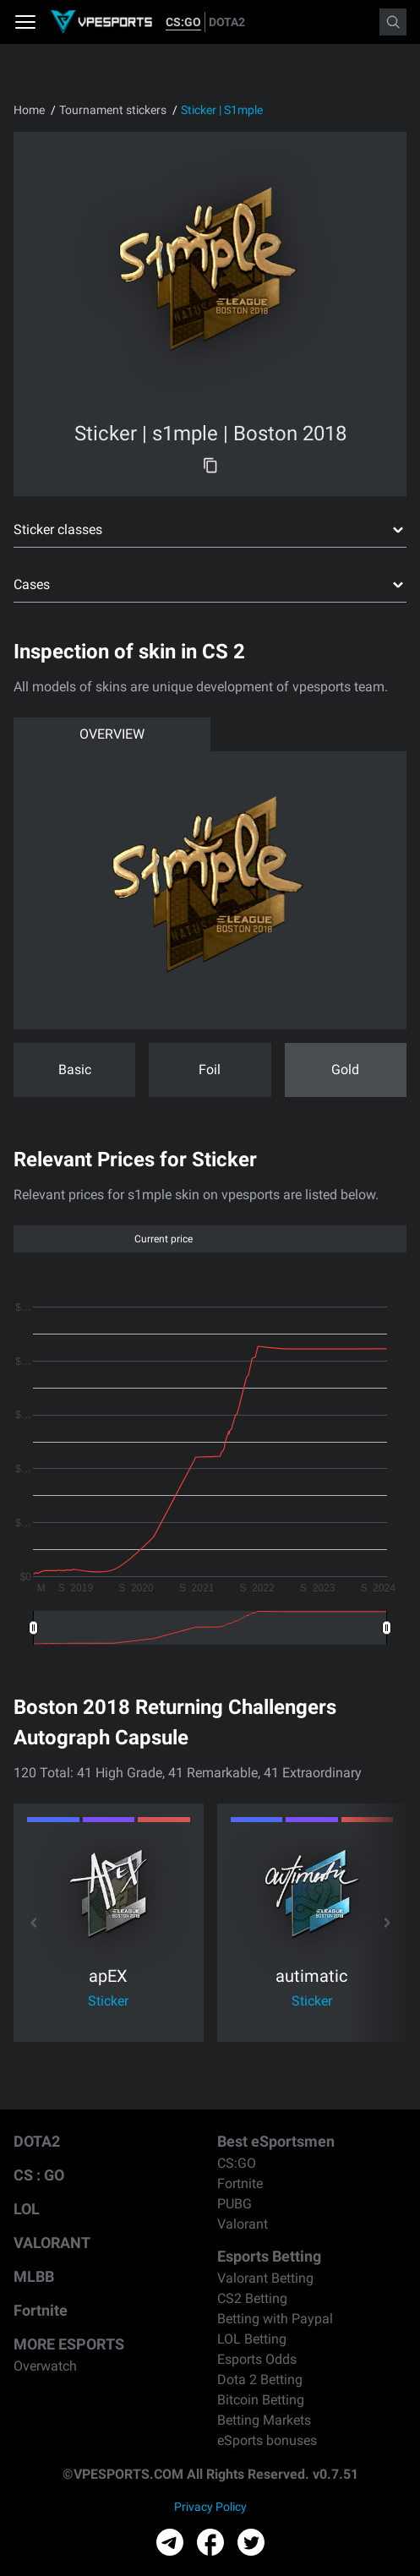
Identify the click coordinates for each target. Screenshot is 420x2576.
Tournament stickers (112, 110)
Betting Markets (264, 2420)
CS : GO (39, 2175)
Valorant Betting (265, 2278)
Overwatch (45, 2366)
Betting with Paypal (275, 2319)
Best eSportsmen (276, 2141)
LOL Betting (251, 2339)
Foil (210, 1070)
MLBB (34, 2276)
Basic (74, 1070)
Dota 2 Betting (260, 2379)
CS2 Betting (252, 2298)
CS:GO (183, 22)
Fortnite (41, 2310)
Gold (345, 1070)
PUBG (234, 2204)
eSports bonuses (267, 2440)
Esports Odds (257, 2359)
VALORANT (52, 2242)
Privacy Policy (210, 2506)
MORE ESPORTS (69, 2344)
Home (29, 110)
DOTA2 (227, 22)
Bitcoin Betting (260, 2400)
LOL (27, 2209)
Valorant (242, 2224)
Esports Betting (269, 2256)
